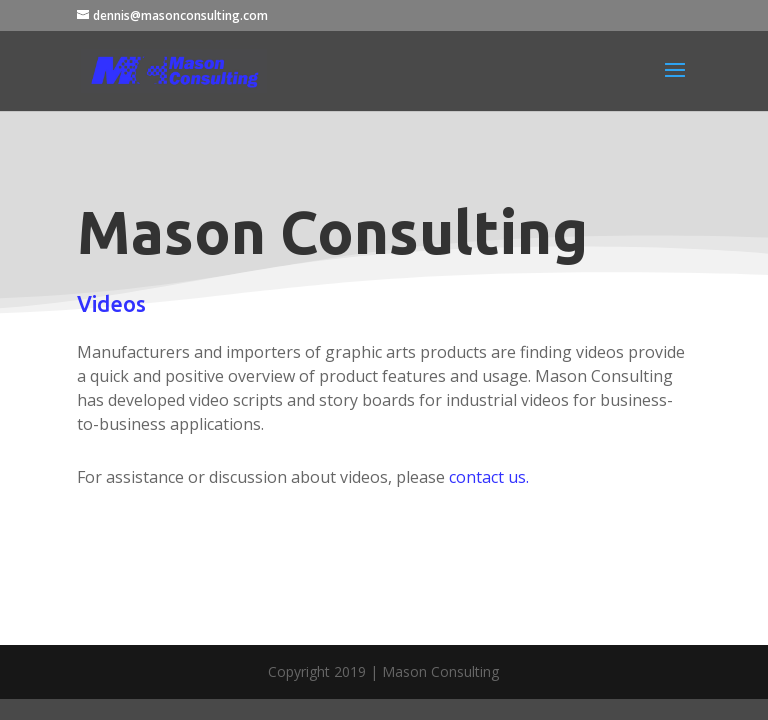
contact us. (489, 477)
